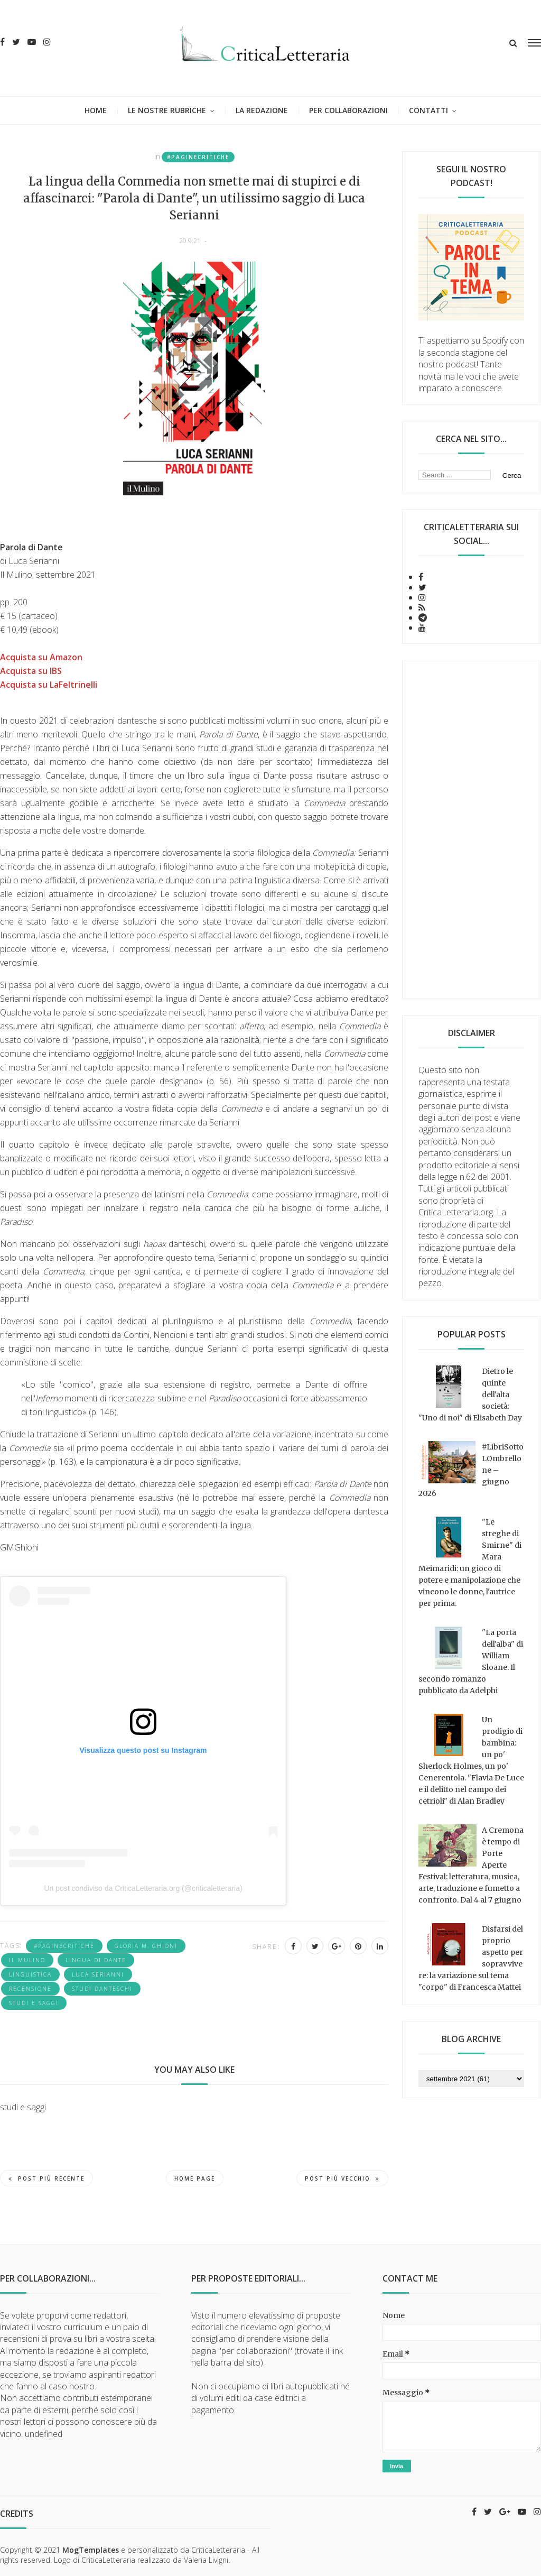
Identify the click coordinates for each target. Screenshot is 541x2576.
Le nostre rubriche (167, 110)
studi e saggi (34, 2003)
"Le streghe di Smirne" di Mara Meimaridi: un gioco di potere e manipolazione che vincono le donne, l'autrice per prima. (469, 1562)
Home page (194, 2178)
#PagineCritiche (198, 157)
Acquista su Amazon (41, 657)
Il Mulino (27, 1960)
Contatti (428, 110)
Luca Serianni (98, 1974)
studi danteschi (102, 1988)
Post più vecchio (342, 2178)
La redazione (262, 110)
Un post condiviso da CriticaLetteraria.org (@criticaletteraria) (143, 1888)
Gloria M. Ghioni (146, 1946)
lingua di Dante (96, 1960)
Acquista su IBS (31, 671)
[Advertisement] (471, 829)
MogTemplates (90, 2550)
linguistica (30, 1974)
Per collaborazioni (348, 110)
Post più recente (46, 2178)
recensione (30, 1988)
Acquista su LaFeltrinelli (48, 684)
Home (96, 110)
